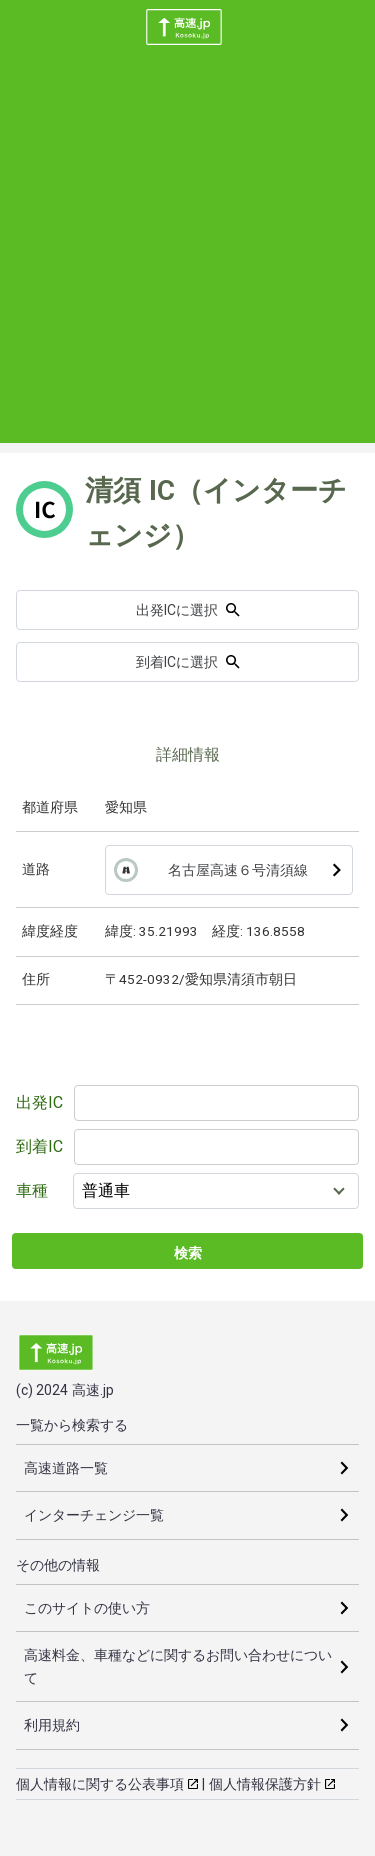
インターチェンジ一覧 (94, 1515)
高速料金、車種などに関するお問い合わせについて (178, 1666)
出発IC (39, 1102)
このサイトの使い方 (87, 1608)
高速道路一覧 (66, 1468)
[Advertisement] (187, 255)
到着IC (39, 1146)
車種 (32, 1190)
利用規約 (52, 1725)
